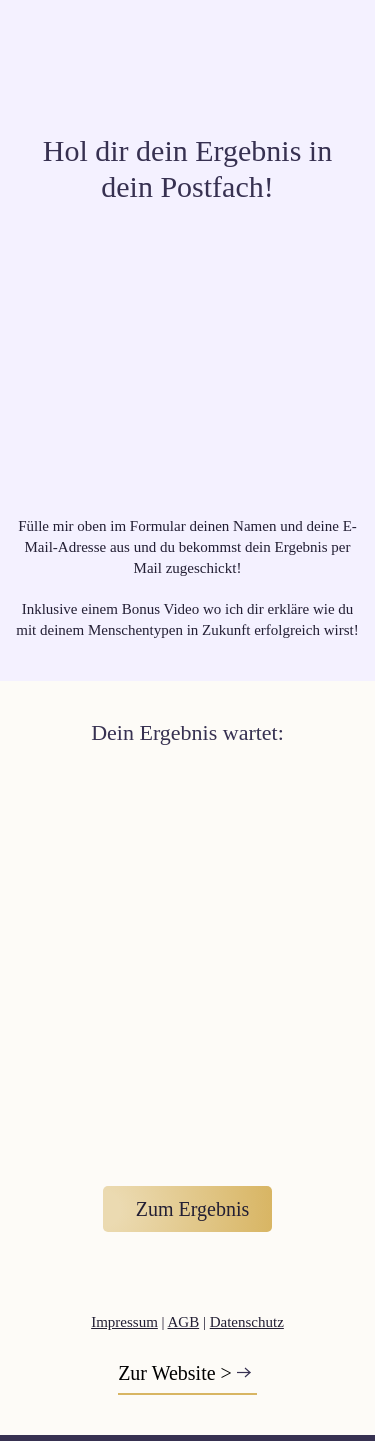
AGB (184, 1322)
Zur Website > (175, 1373)
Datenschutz (247, 1322)
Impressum (124, 1322)
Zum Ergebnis (193, 1209)
